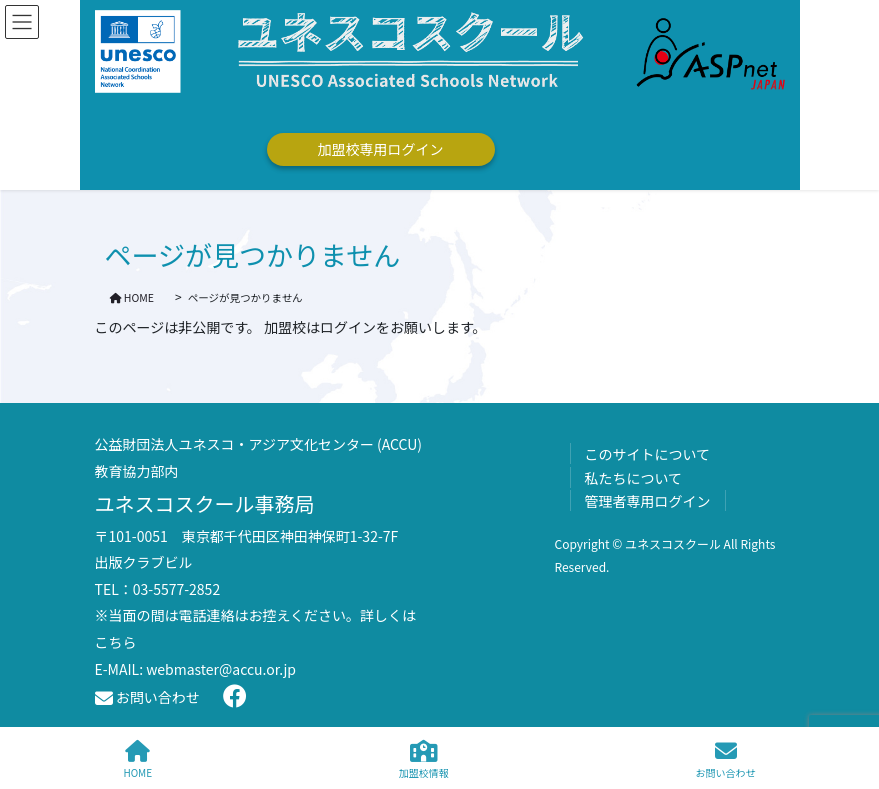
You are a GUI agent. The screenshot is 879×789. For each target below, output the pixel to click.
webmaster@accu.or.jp (221, 669)
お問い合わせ (147, 697)
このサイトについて (648, 454)
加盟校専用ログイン (381, 149)
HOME (137, 759)
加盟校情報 (424, 759)
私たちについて (634, 478)
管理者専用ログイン (648, 501)
